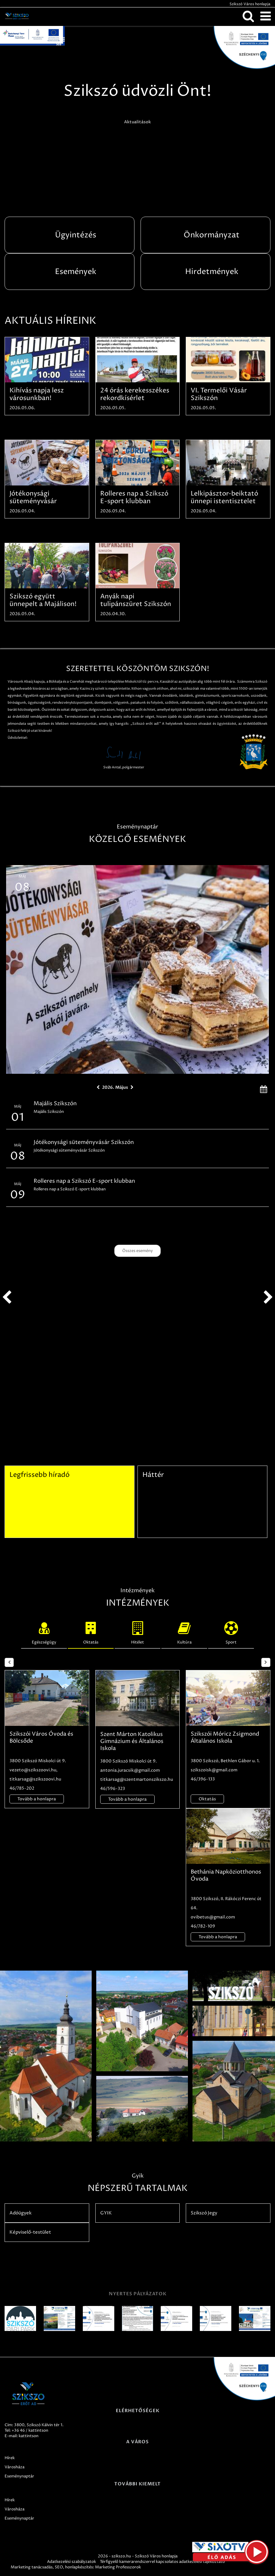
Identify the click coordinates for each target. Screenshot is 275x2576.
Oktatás (91, 1631)
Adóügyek (20, 2213)
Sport (231, 1631)
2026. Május (115, 1087)
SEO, (59, 2567)
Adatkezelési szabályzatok (71, 2561)
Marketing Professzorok (118, 2567)
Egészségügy (44, 1631)
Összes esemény (137, 1251)
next (268, 1297)
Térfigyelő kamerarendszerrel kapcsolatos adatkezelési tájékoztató (162, 2561)
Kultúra (184, 1631)
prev (6, 1297)
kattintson (28, 2436)
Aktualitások (137, 122)
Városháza (14, 2467)
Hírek (10, 2458)
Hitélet (137, 1631)
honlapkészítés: (79, 2567)
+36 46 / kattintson (30, 2430)
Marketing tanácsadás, (32, 2567)
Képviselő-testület (30, 2232)
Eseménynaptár (19, 2476)
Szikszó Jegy (204, 2213)
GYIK (106, 2213)
